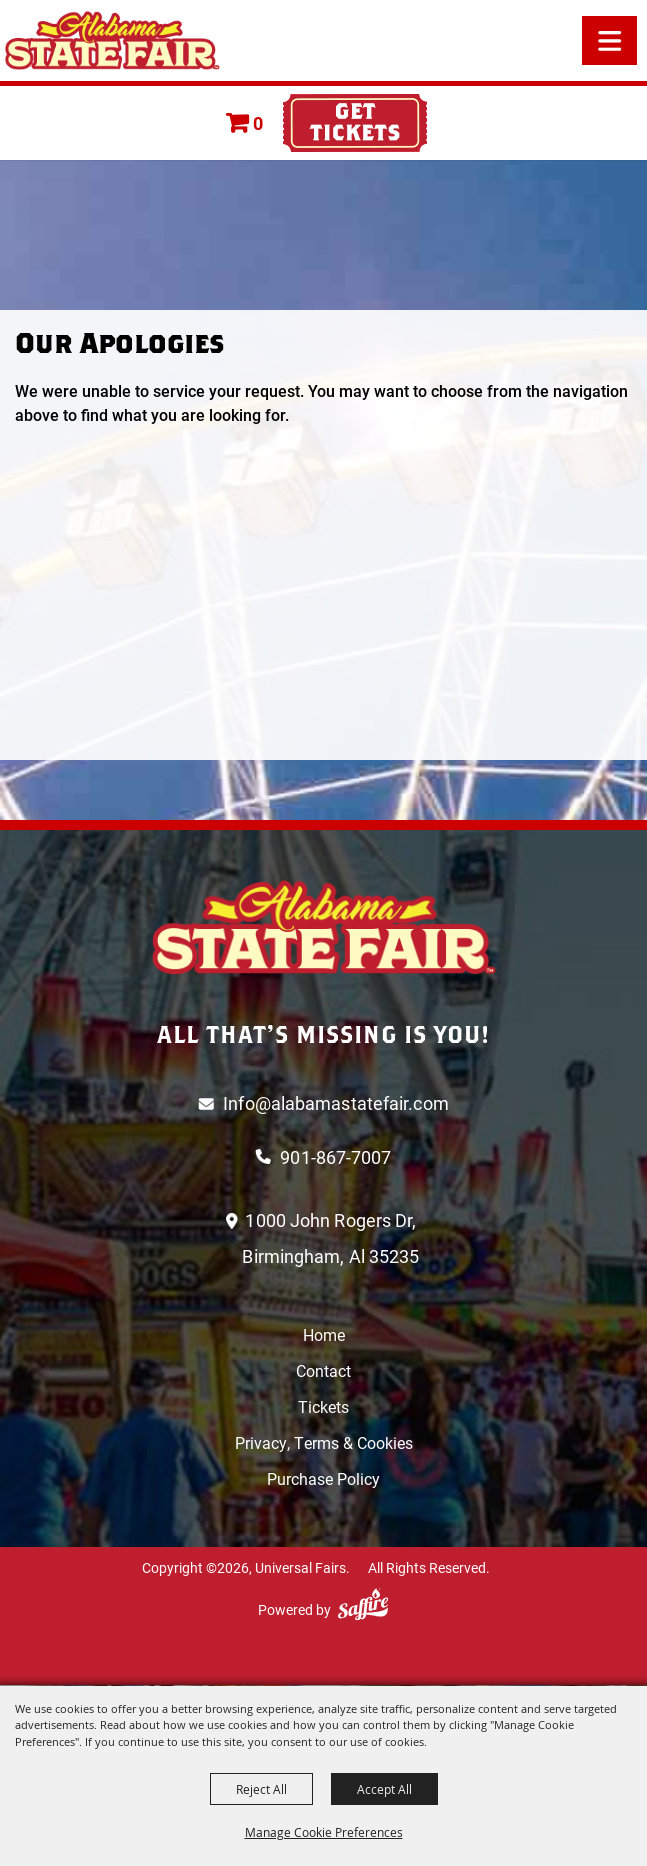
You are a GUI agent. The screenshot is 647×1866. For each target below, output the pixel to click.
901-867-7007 (335, 1157)
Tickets (323, 1406)
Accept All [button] (384, 1789)
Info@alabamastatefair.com (336, 1103)
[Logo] (324, 927)
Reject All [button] (261, 1789)
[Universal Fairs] (112, 40)
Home (324, 1334)
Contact (323, 1370)
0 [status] (258, 123)
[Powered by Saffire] (363, 1604)
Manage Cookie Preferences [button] (324, 1832)
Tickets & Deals (355, 123)
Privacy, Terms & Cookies (324, 1442)
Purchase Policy (323, 1478)
